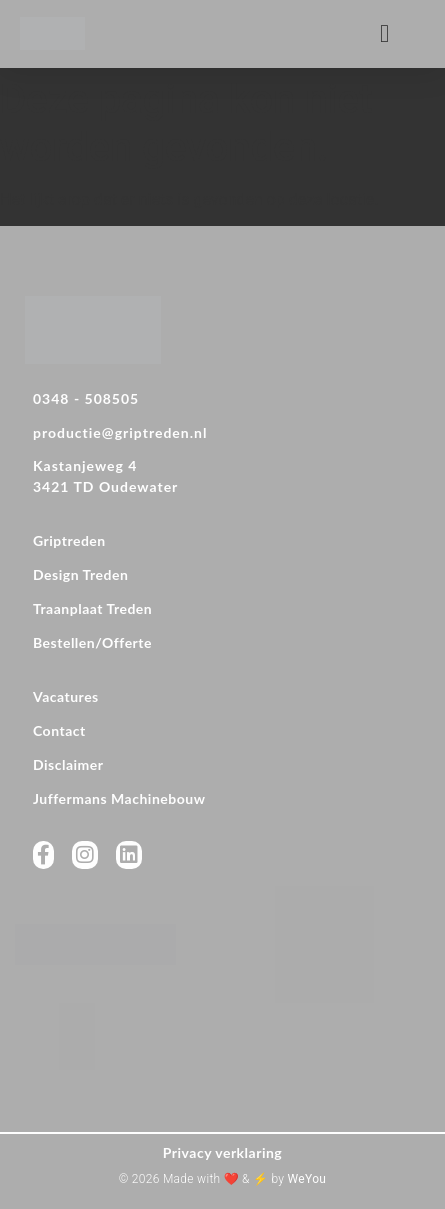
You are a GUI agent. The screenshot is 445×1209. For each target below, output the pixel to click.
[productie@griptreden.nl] (222, 435)
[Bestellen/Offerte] (222, 645)
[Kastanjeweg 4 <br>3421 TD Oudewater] (222, 479)
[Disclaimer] (222, 767)
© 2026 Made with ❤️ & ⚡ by (222, 1179)
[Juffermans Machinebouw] (222, 801)
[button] (385, 34)
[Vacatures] (222, 699)
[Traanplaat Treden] (222, 611)
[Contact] (222, 733)
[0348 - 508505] (222, 401)
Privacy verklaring (223, 1152)
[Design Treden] (222, 577)
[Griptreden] (222, 543)
